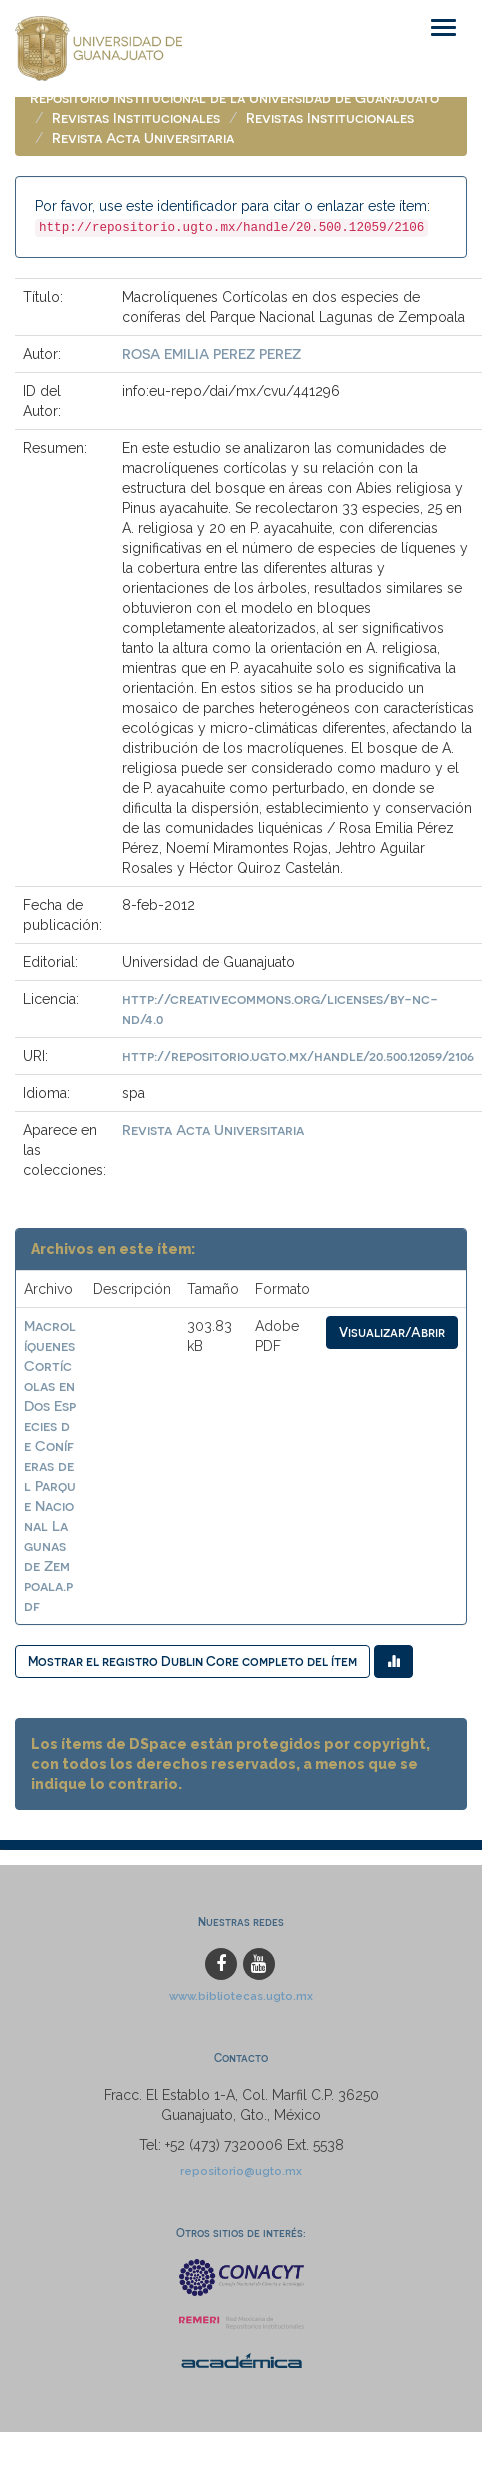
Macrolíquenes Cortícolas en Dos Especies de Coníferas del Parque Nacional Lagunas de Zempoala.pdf (50, 1465)
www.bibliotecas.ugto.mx (241, 1996)
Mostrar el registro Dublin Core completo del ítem (192, 1660)
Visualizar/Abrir (392, 1331)
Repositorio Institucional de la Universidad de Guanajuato (234, 97)
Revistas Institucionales (136, 117)
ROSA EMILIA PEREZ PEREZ (211, 353)
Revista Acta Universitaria (143, 137)
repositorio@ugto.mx (241, 2171)
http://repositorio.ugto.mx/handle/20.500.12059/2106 (298, 1055)
